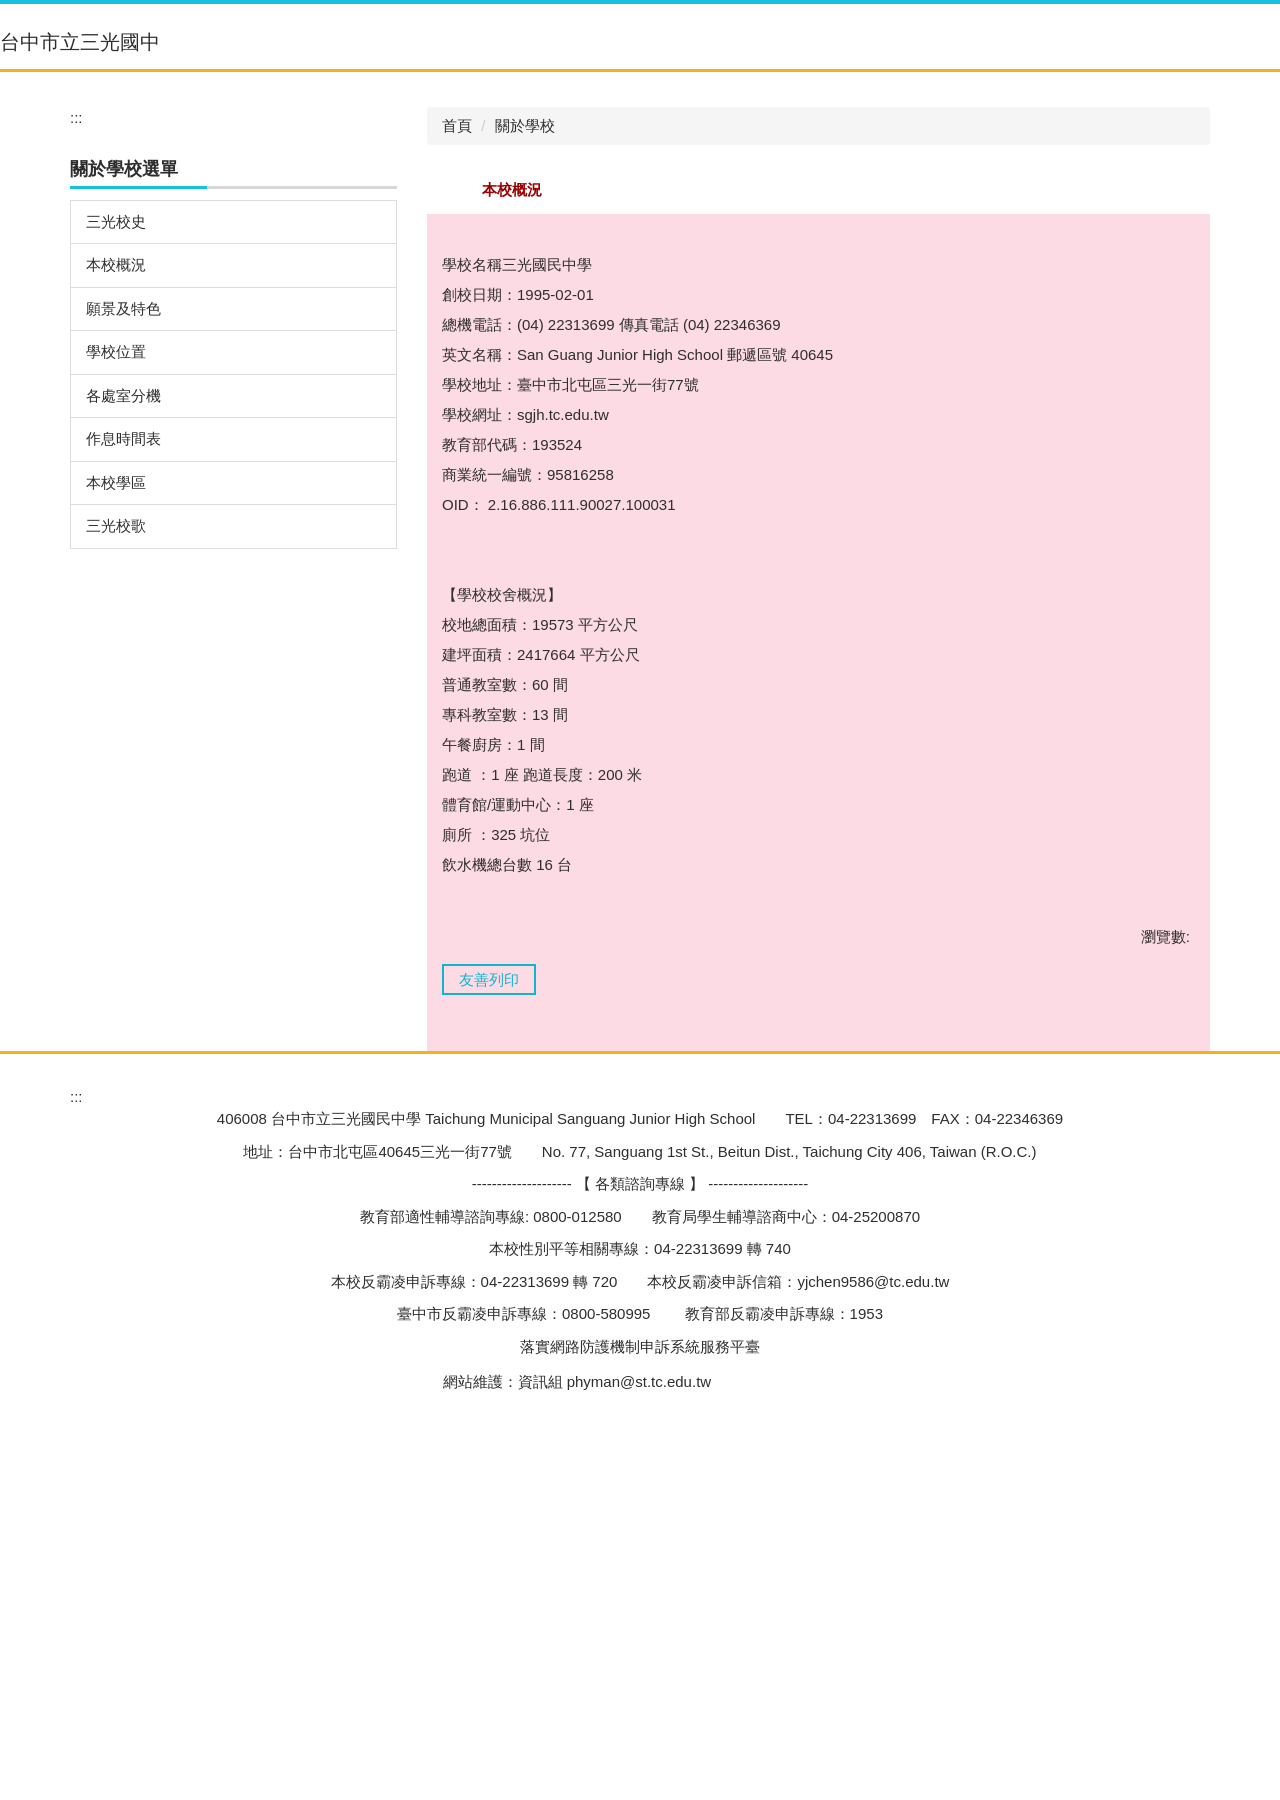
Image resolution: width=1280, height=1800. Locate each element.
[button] (672, 83)
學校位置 (116, 652)
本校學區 (116, 783)
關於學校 (525, 426)
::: (494, 67)
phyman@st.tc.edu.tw (639, 1740)
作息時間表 (123, 739)
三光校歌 (116, 826)
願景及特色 (123, 609)
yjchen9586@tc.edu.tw (873, 1639)
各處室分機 (123, 696)
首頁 (457, 426)
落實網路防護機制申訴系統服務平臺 (640, 1704)
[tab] (570, 361)
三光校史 (116, 522)
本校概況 (116, 565)
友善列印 (489, 1280)
